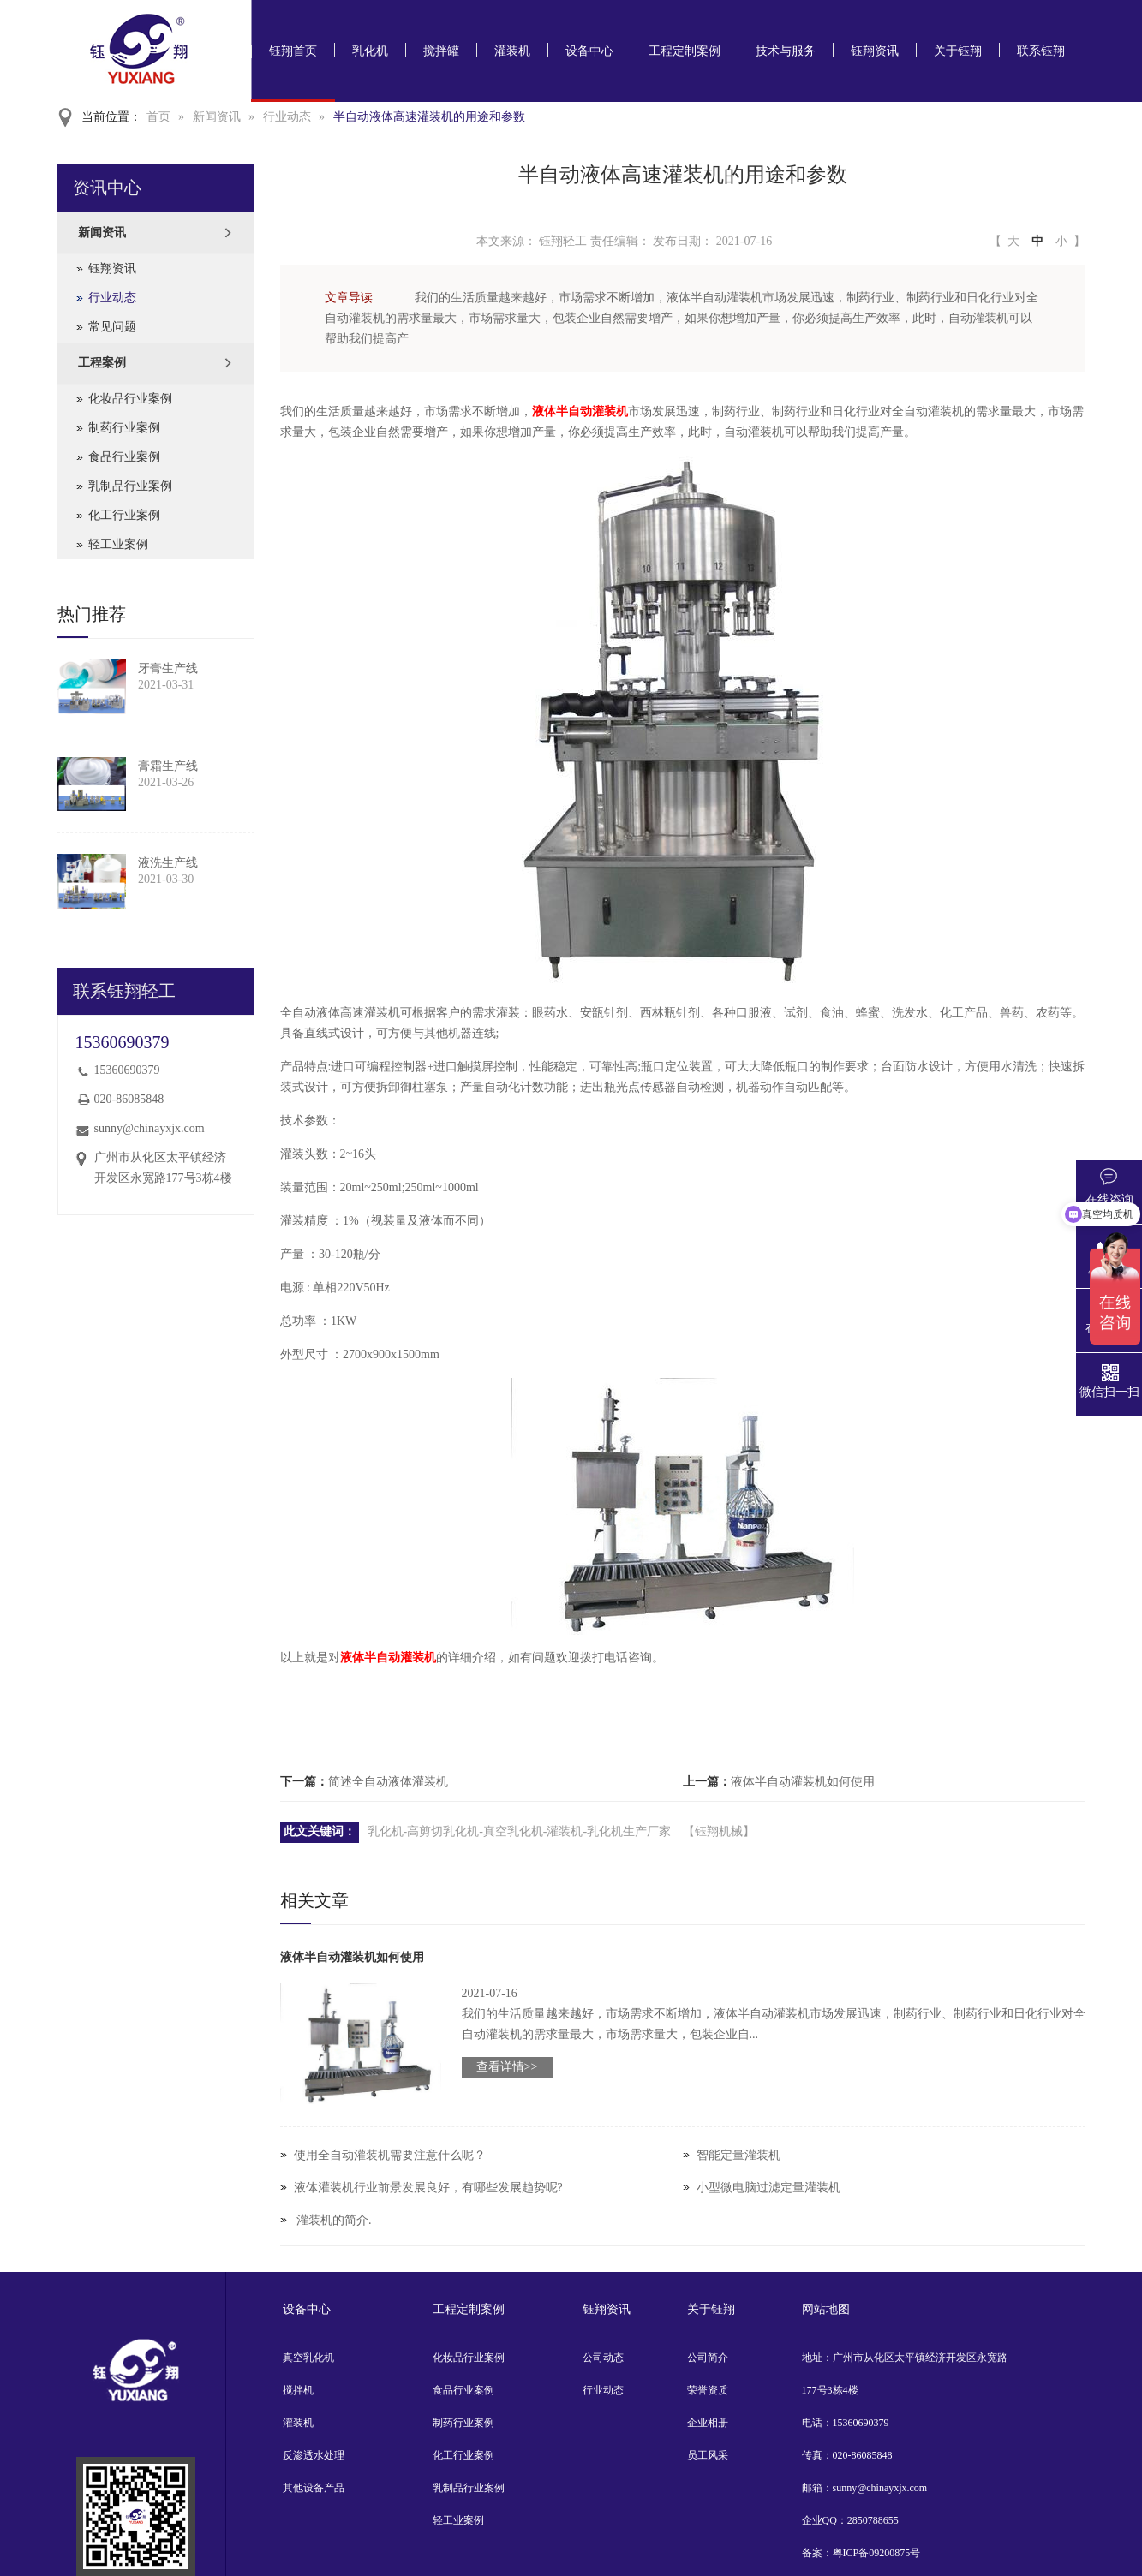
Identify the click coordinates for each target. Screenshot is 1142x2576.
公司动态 (603, 2358)
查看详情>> (507, 2066)
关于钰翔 (958, 51)
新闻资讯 (217, 116)
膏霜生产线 (168, 766)
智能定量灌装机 (738, 2155)
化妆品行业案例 (130, 398)
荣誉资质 (707, 2390)
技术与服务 (786, 51)
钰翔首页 (293, 51)
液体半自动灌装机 (580, 411)
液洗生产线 (168, 862)
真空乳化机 (308, 2358)
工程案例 (102, 362)
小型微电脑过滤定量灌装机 (768, 2187)
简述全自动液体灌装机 (388, 1781)
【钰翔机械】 (719, 1831)
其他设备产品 (313, 2488)
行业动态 (287, 116)
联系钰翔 (1041, 51)
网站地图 (826, 2309)
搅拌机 (298, 2390)
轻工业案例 (118, 544)
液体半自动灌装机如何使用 (803, 1781)
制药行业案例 (124, 427)
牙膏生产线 (168, 668)
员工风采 (707, 2455)
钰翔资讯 (875, 51)
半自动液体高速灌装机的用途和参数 (429, 116)
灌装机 (512, 51)
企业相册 (707, 2423)
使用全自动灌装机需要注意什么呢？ (390, 2155)
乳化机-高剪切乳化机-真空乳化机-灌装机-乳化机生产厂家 (520, 1831)
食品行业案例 (124, 456)
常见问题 (112, 326)
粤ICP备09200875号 (877, 2553)
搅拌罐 (441, 51)
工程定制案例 (684, 51)
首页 (158, 116)
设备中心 (589, 51)
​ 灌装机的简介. (333, 2220)
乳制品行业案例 (130, 486)
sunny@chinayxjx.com (149, 1128)
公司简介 (707, 2358)
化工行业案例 (124, 515)
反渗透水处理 (313, 2455)
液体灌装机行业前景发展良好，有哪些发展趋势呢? (428, 2187)
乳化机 (370, 51)
